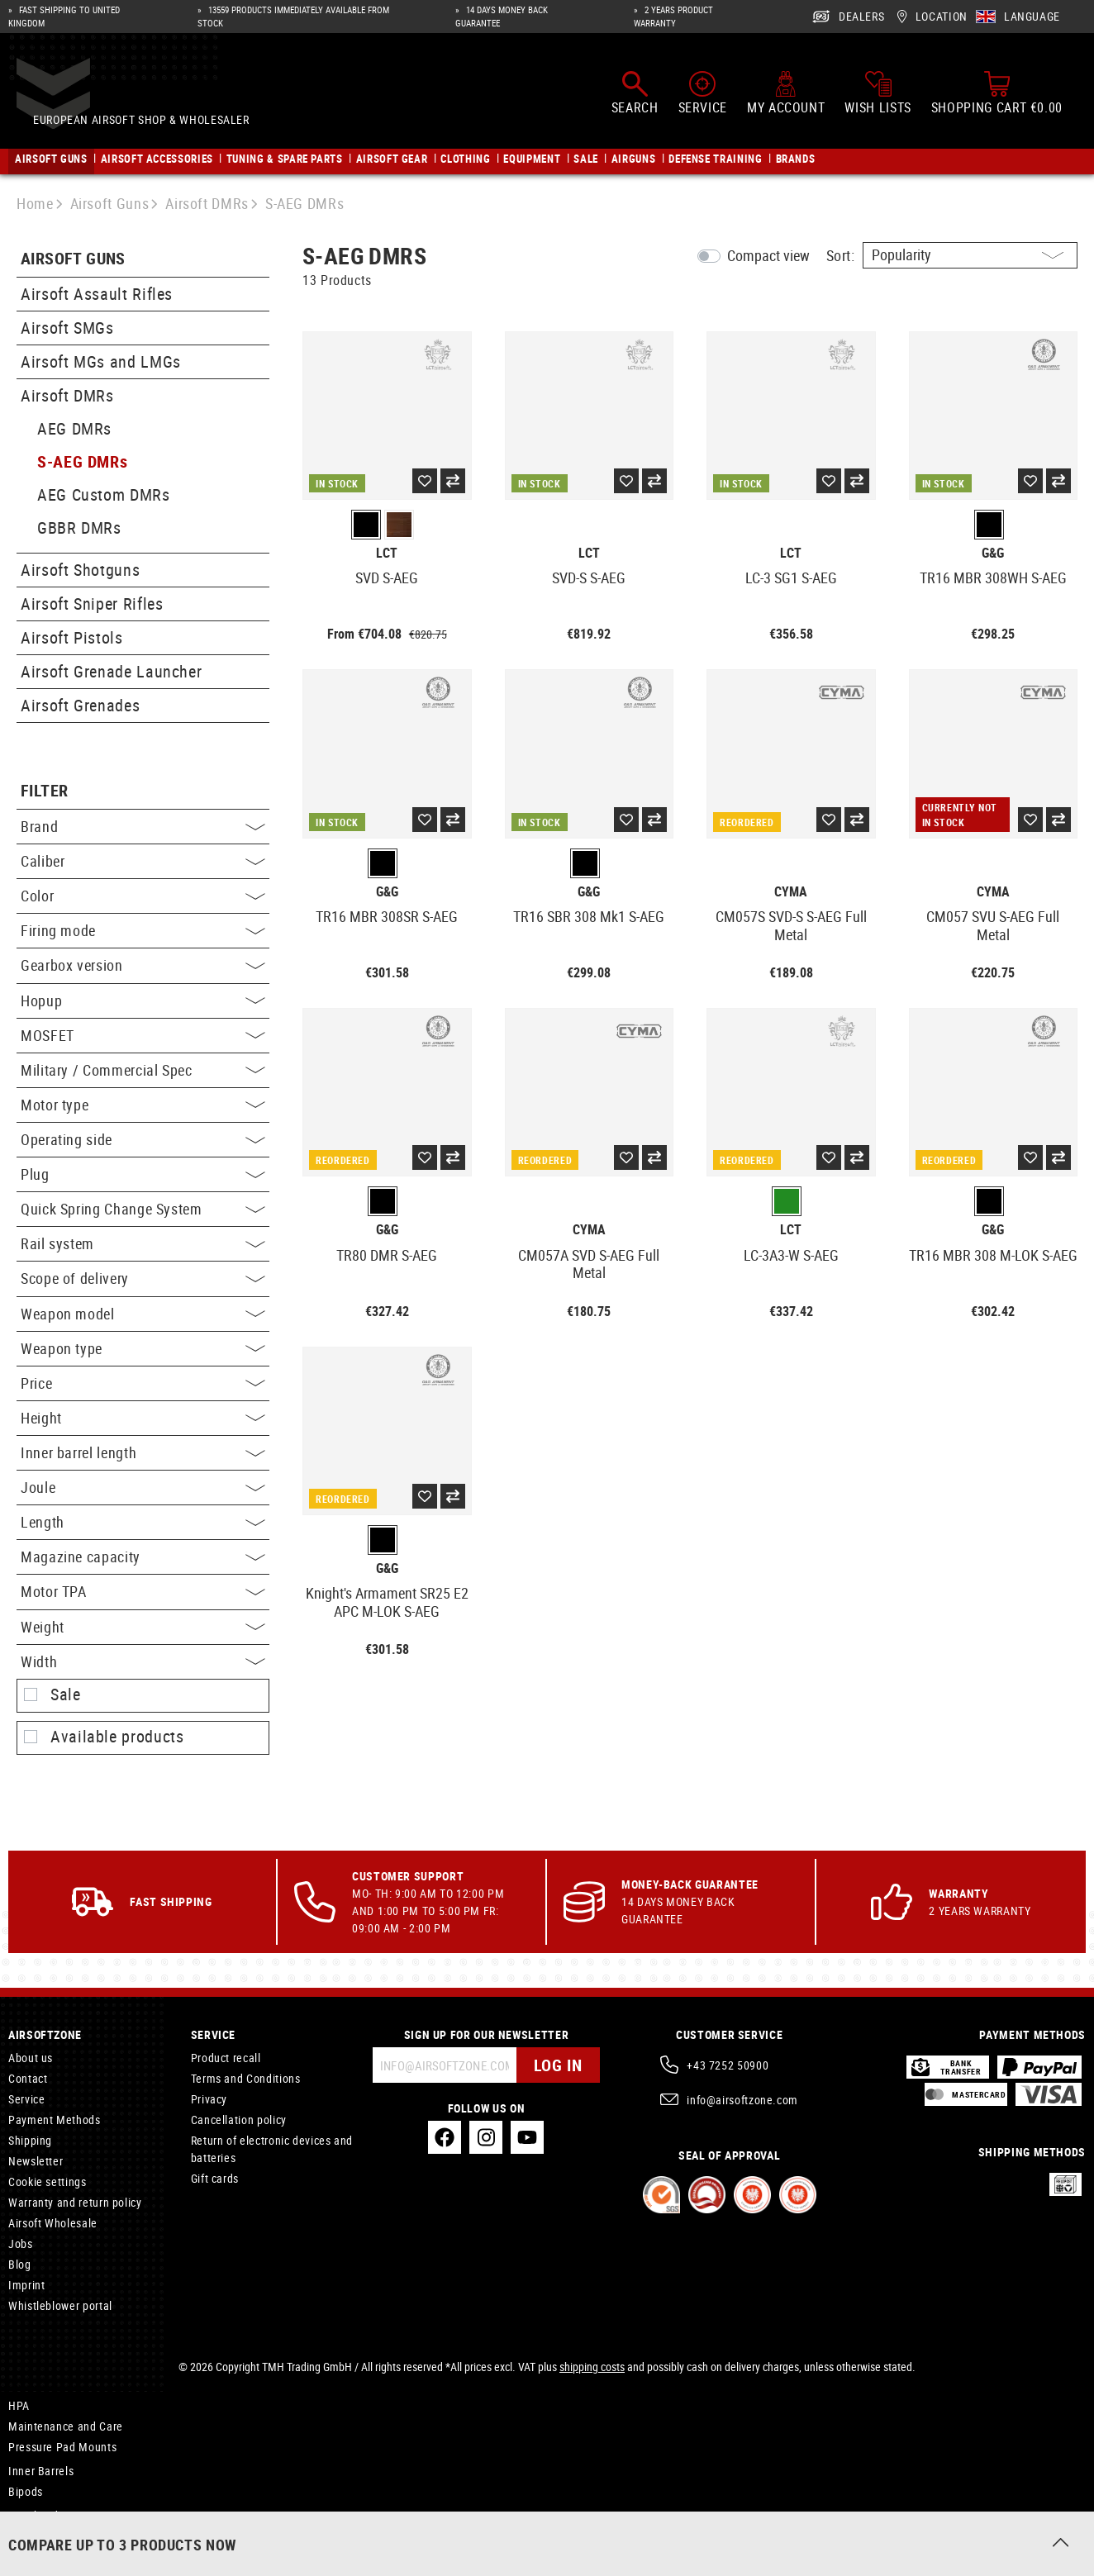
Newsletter (35, 2161)
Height (143, 1418)
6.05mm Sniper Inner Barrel (78, 2536)
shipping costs (592, 2366)
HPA (19, 2405)
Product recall (226, 2057)
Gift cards (215, 2178)
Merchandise (41, 2515)
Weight (143, 1627)
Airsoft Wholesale (53, 2223)
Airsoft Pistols (72, 637)
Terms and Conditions (246, 2078)
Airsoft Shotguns (80, 569)
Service (26, 2099)
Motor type (143, 1105)
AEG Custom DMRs (103, 494)
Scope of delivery (143, 1278)
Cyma (790, 892)
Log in (558, 2065)
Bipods (25, 2491)
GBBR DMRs (79, 527)
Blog (19, 2264)
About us (30, 2057)
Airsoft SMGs (67, 327)
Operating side (143, 1139)
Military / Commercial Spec (143, 1070)
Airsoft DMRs (67, 395)
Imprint (26, 2285)
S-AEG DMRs (82, 461)
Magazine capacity (143, 1556)
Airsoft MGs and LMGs (101, 361)
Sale (65, 1694)
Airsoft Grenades (80, 705)
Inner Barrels (41, 2471)
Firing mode (143, 930)
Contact (27, 2078)
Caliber (143, 861)
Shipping (30, 2140)
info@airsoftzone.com (742, 2100)
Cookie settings (47, 2181)
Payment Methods (54, 2119)
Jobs (20, 2243)
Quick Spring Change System (143, 1209)
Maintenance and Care (65, 2426)
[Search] (635, 97)
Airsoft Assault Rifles (97, 294)
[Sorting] (970, 255)
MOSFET (143, 1035)
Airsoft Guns (73, 259)
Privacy (209, 2099)
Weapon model (143, 1314)
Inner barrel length (143, 1452)
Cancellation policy (239, 2119)
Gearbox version (143, 965)
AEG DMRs (74, 428)
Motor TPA (143, 1591)
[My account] (786, 97)
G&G (993, 553)
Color (143, 895)
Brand (143, 826)
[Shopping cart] (997, 97)
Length (143, 1522)
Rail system (143, 1243)
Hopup (143, 1000)
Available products (117, 1737)
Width (143, 1661)
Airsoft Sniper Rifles (92, 603)
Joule (143, 1487)
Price (143, 1383)
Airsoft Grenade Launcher (111, 671)
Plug (143, 1174)
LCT (386, 553)
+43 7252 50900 (727, 2065)
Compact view (768, 255)
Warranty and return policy (75, 2202)
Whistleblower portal (60, 2305)
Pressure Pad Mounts (62, 2447)
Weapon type (143, 1348)
